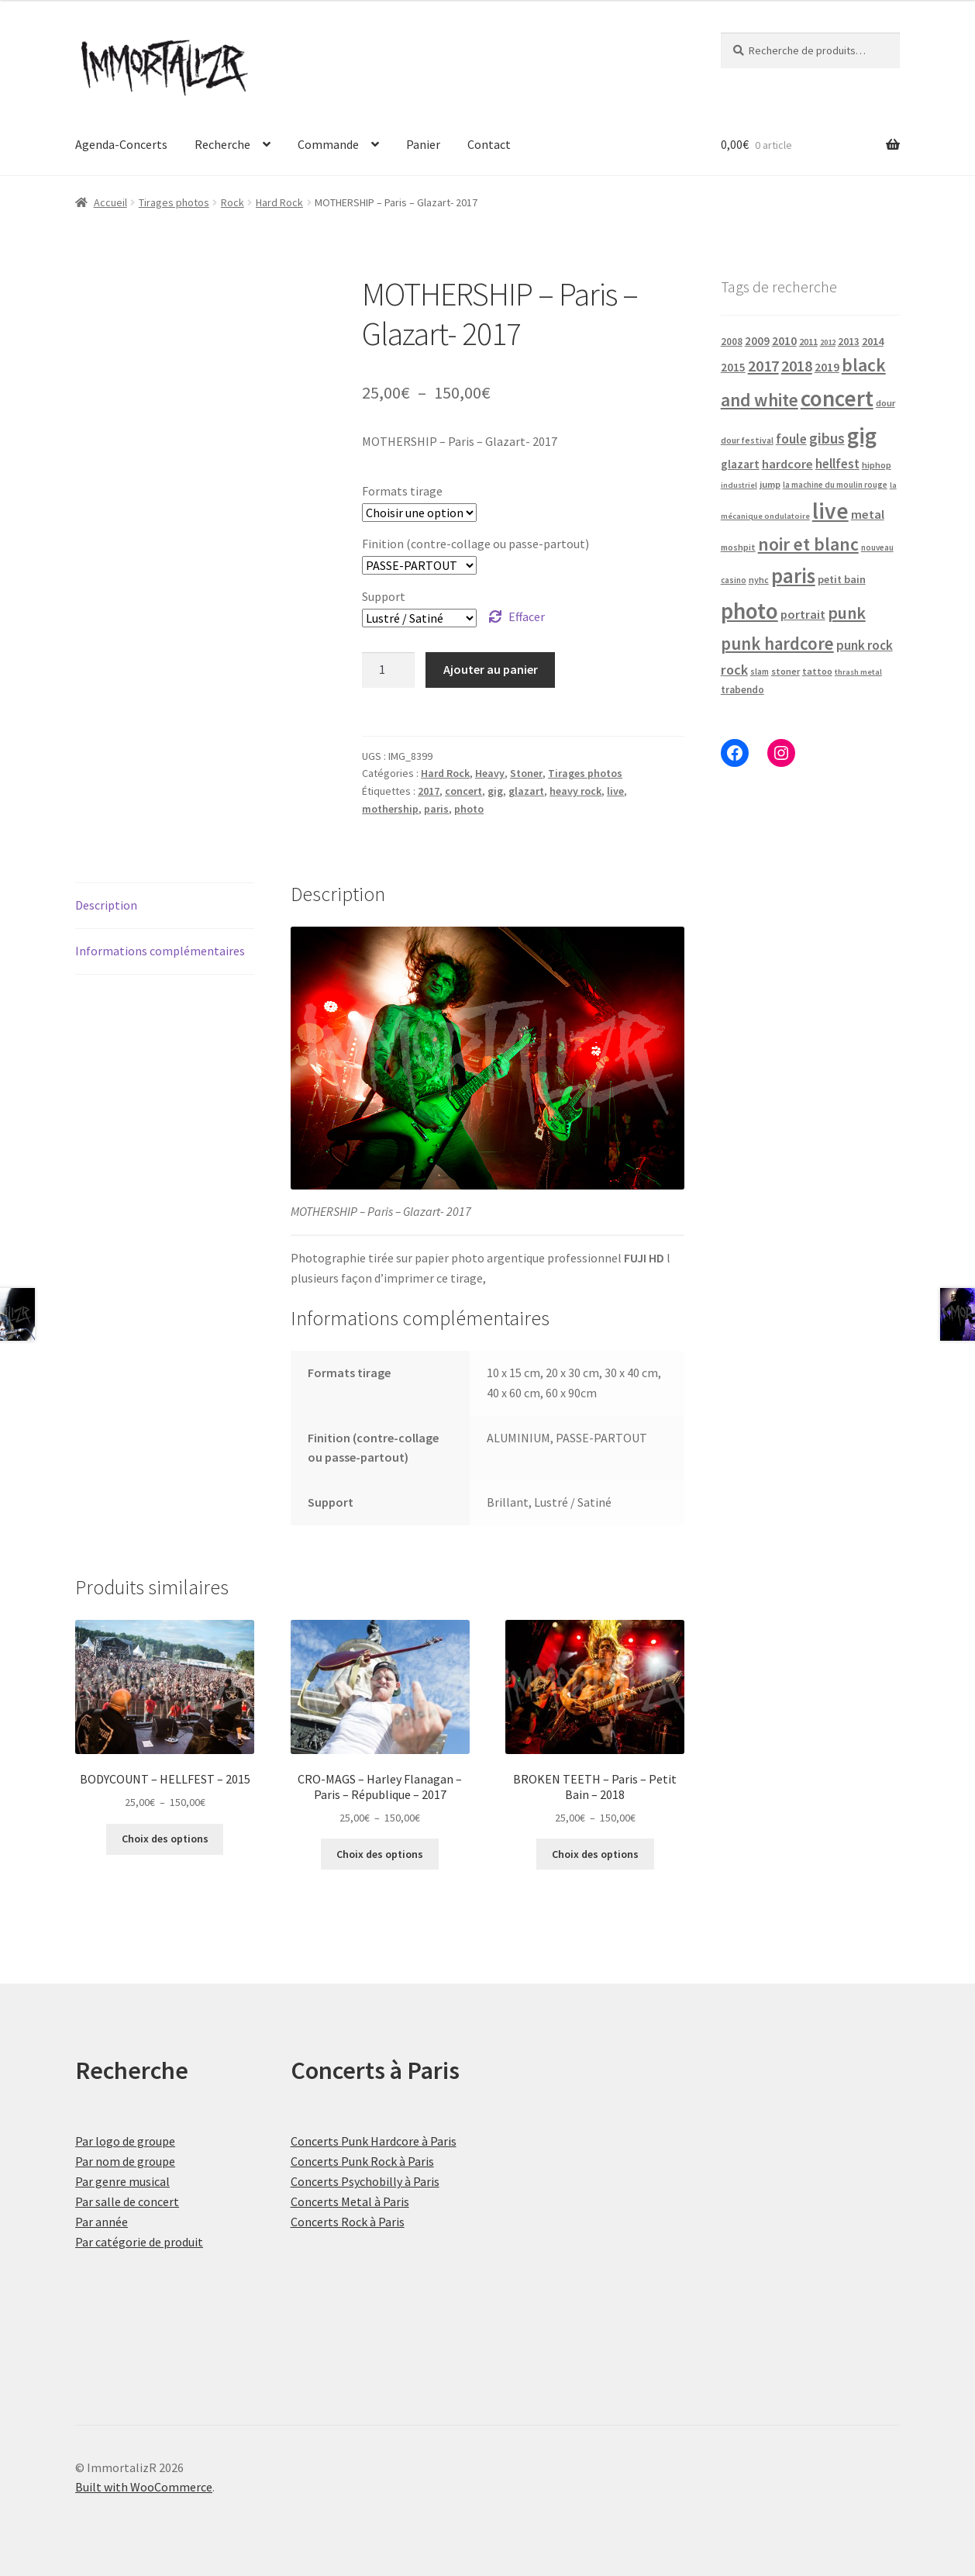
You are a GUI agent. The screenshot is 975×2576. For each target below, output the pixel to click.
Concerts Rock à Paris (348, 2221)
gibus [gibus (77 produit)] (827, 438)
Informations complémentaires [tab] (160, 950)
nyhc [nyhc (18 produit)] (759, 579)
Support (383, 596)
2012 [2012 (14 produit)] (827, 342)
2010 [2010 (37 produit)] (784, 340)
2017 (428, 791)
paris (436, 809)
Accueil (110, 202)
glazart (526, 791)
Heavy (490, 773)
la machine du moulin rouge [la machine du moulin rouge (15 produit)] (835, 484)
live (615, 791)
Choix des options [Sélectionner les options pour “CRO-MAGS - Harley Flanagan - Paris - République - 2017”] (379, 1854)
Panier (423, 144)
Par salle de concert (127, 2201)
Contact (489, 144)
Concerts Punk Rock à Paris (362, 2161)
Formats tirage (402, 491)
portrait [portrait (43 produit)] (802, 614)
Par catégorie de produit (139, 2242)
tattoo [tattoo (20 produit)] (817, 671)
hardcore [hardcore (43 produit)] (787, 463)
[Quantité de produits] (388, 670)
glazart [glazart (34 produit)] (740, 464)
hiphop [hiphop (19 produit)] (876, 465)
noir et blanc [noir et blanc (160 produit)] (808, 544)
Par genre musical (122, 2181)
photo (469, 809)
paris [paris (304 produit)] (793, 575)
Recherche (222, 144)
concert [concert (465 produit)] (837, 398)
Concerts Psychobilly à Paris (365, 2181)
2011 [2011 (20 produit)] (808, 341)
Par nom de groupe (125, 2161)
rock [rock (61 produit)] (734, 670)
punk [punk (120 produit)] (847, 612)
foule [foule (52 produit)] (791, 438)
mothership (390, 809)
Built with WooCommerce (143, 2487)
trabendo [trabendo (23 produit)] (742, 689)
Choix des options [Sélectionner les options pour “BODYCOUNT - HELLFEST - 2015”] (165, 1839)
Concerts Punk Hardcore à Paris (373, 2141)
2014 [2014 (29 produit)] (873, 341)
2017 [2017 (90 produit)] (763, 366)
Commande (328, 144)
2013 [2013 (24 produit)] (849, 341)
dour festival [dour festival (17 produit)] (747, 440)
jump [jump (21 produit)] (770, 484)
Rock (232, 202)
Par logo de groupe (125, 2141)
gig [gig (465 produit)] (862, 435)
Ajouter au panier (490, 669)
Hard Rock (279, 202)
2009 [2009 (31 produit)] (757, 340)
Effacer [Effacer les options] (526, 616)
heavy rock (575, 791)
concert (463, 791)
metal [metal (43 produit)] (867, 514)
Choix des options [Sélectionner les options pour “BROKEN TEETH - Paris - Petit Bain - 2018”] (595, 1854)
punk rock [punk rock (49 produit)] (864, 645)
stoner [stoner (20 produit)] (785, 671)
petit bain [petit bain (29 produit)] (842, 579)
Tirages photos (174, 202)
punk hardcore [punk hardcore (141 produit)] (777, 643)
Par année (101, 2221)
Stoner (526, 773)
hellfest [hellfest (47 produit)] (837, 463)
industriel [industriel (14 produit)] (739, 485)
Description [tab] (106, 905)
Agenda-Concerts (121, 144)
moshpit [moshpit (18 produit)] (738, 547)
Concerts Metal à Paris (350, 2201)
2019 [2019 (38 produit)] (827, 367)
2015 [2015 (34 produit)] (733, 367)
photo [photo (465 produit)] (749, 610)
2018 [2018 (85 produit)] (796, 365)
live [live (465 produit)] (830, 510)
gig (495, 791)
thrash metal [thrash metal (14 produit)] (858, 672)
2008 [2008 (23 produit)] (731, 341)
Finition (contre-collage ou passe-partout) (475, 543)
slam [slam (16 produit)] (759, 671)
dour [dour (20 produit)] (885, 403)
